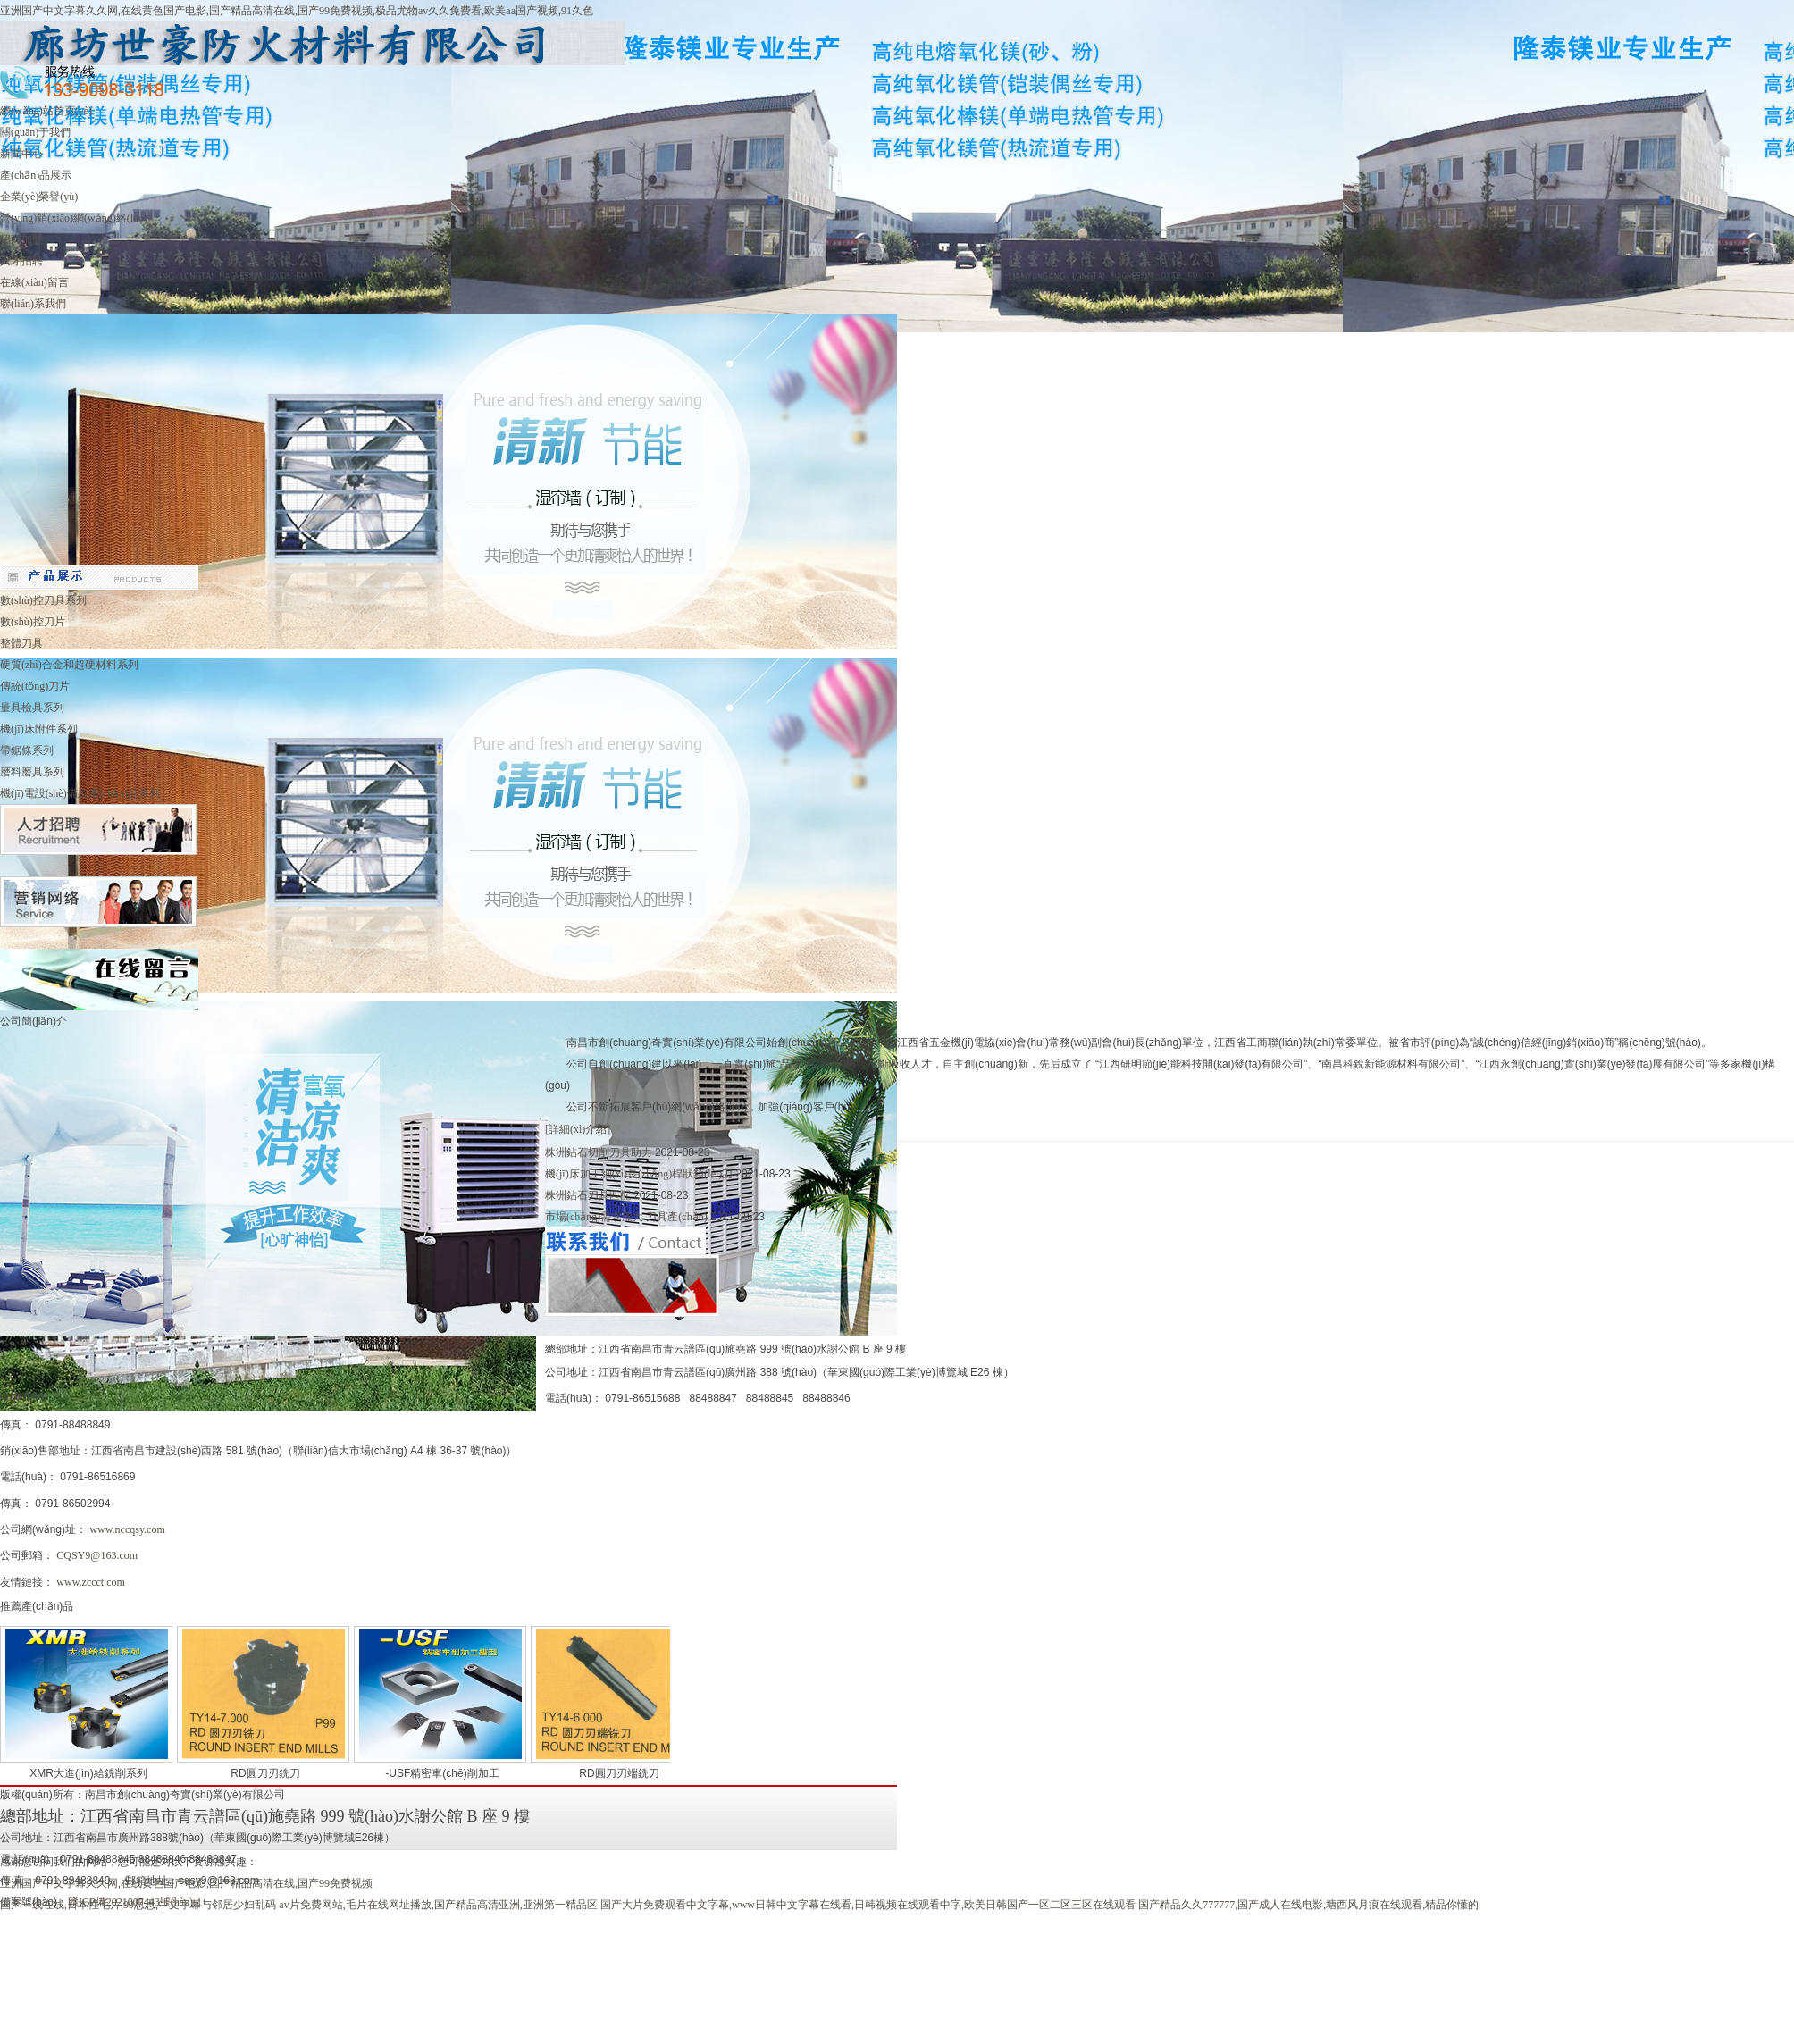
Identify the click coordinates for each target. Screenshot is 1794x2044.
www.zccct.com (90, 1582)
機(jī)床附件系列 (39, 729)
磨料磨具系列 (32, 772)
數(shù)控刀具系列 (43, 600)
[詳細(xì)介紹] (577, 1129)
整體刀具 (21, 643)
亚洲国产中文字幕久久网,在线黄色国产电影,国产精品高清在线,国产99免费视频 (186, 1883)
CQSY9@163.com (97, 1555)
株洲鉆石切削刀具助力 (600, 1152)
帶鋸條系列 (27, 750)
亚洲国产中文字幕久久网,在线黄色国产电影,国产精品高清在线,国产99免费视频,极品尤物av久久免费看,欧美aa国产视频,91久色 (296, 10)
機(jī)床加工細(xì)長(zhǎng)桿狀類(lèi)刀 (640, 1174)
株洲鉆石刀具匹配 (589, 1195)
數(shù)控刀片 (32, 622)
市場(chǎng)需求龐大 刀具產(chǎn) (627, 1216)
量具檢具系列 (32, 707)
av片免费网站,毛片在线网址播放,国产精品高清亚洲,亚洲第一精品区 (438, 1904)
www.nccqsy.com (128, 1529)
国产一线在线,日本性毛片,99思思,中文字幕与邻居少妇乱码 (138, 1904)
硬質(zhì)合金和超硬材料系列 (69, 664)
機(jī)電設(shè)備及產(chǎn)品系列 (80, 793)
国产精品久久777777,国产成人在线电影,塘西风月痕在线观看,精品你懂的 (1308, 1904)
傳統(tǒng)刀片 (35, 686)
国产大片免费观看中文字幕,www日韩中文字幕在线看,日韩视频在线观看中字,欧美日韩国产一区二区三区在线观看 (868, 1904)
